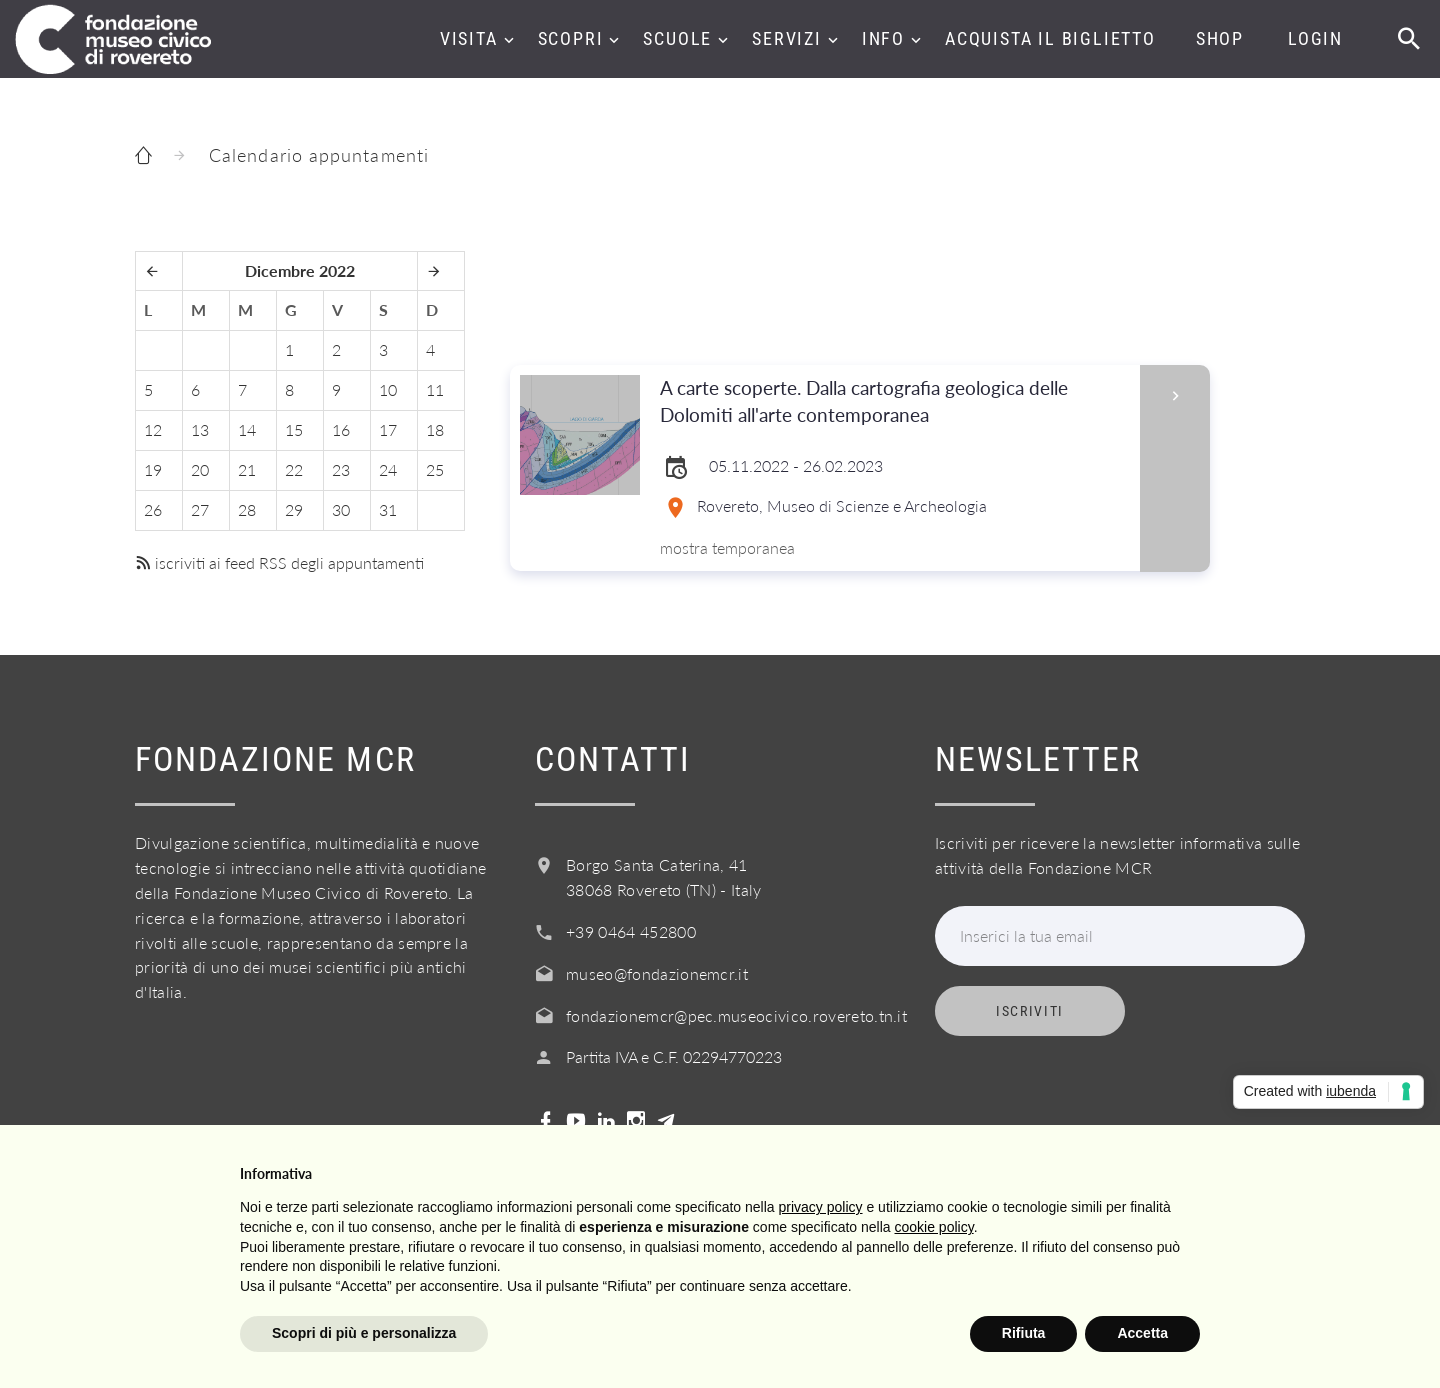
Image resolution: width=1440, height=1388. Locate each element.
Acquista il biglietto (1050, 38)
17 (388, 429)
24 (388, 469)
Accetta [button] (1142, 1333)
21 (247, 469)
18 (435, 429)
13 (200, 429)
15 (294, 429)
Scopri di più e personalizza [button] (364, 1333)
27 (200, 509)
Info (883, 38)
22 (294, 469)
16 (341, 429)
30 (341, 509)
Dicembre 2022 (300, 270)
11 (435, 389)
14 (247, 429)
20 (200, 469)
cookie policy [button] (934, 1227)
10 (388, 389)
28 (247, 509)
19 (153, 469)
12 (153, 429)
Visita (469, 38)
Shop (1220, 38)
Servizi (787, 38)
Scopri (571, 38)
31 (388, 509)
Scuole (677, 38)
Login (1315, 38)
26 (153, 509)
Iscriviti (1030, 1011)
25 (435, 469)
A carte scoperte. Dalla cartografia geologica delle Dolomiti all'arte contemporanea (893, 402)
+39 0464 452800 (631, 931)
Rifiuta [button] (1024, 1333)
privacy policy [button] (821, 1207)
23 (341, 469)
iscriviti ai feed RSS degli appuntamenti (279, 562)
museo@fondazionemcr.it (657, 973)
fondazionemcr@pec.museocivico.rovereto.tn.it (736, 1015)
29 (294, 509)
